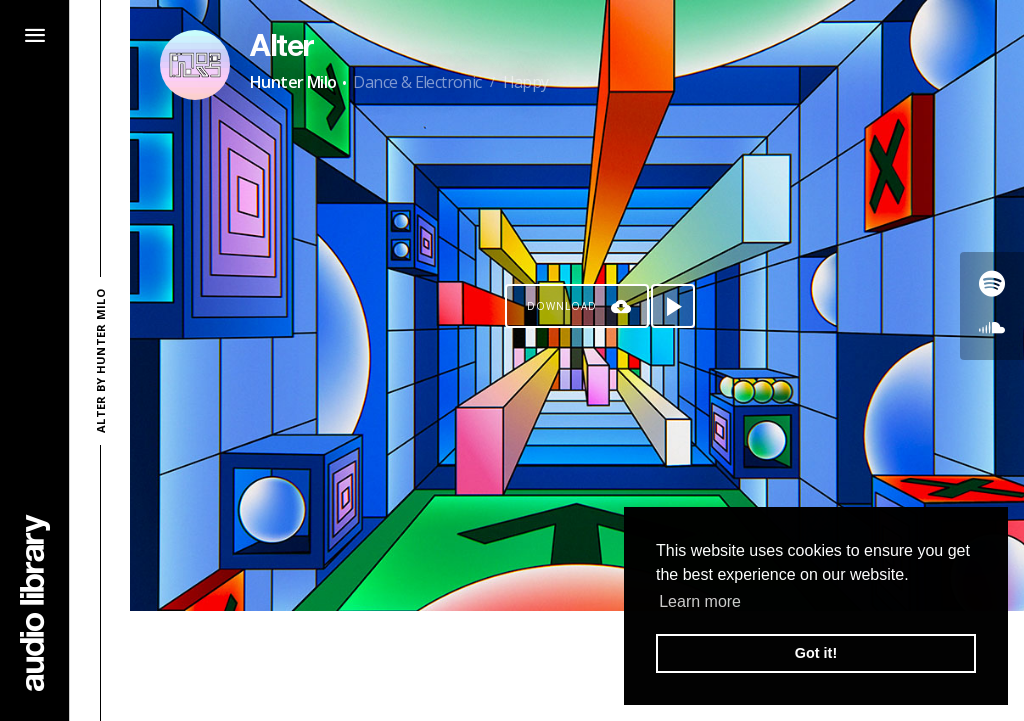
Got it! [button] (816, 653)
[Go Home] (35, 602)
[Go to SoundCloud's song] (992, 328)
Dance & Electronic (417, 82)
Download (562, 306)
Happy (526, 82)
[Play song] (673, 306)
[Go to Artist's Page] (195, 65)
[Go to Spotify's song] (992, 284)
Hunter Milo (293, 82)
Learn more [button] (700, 601)
